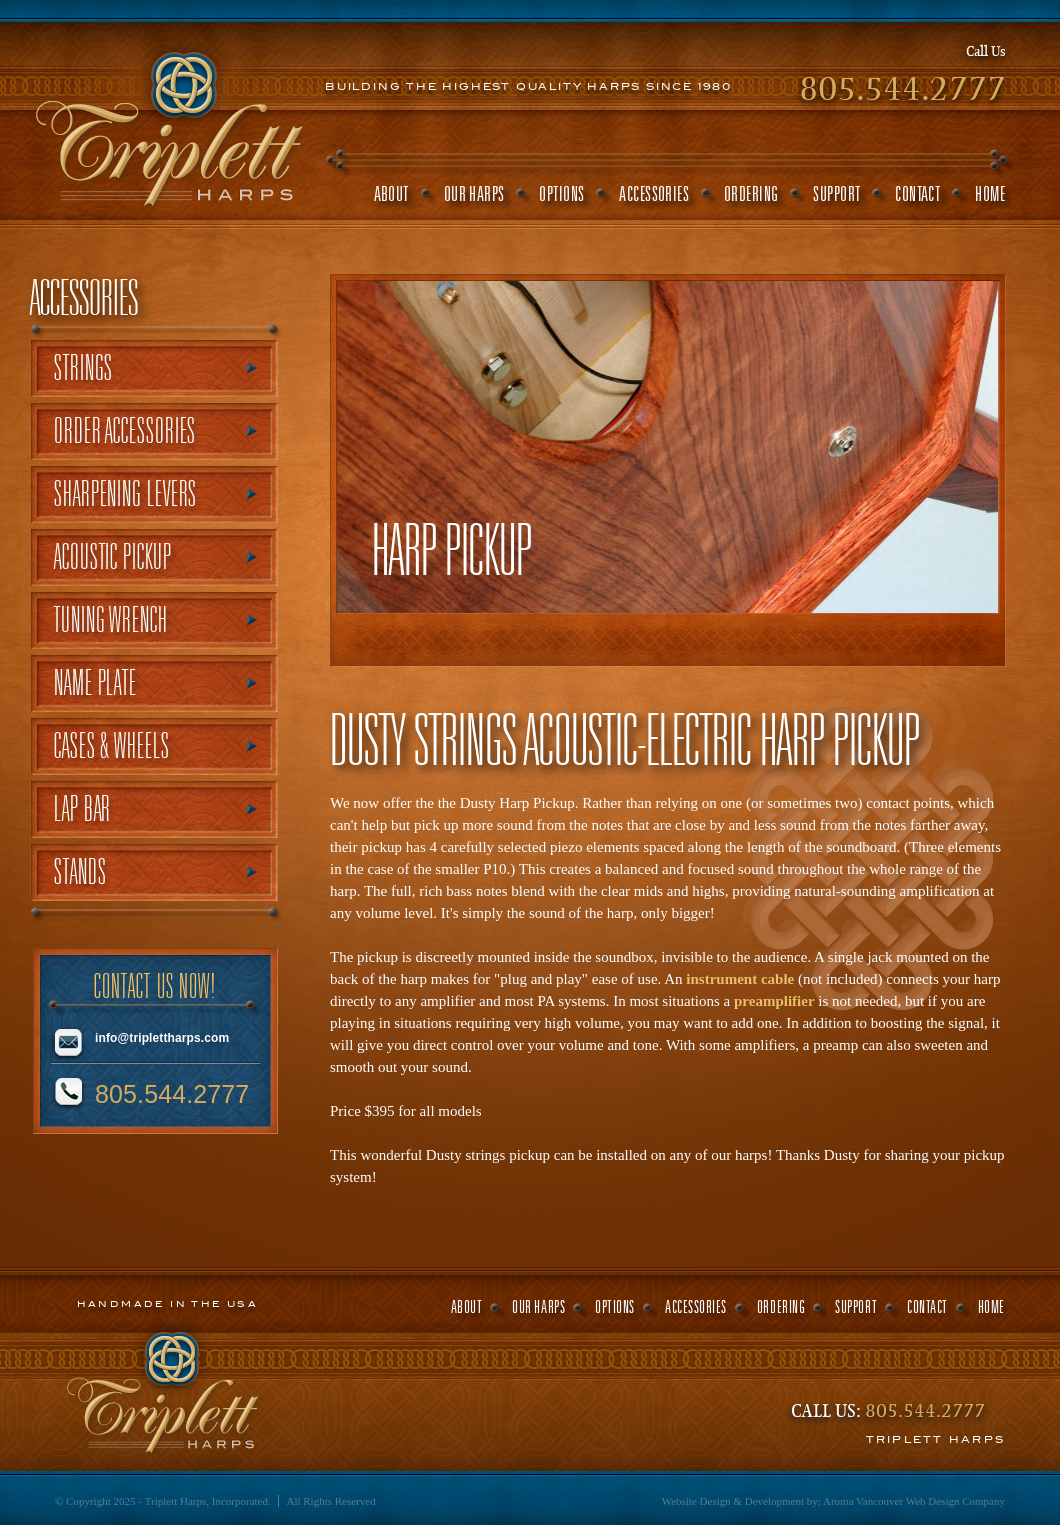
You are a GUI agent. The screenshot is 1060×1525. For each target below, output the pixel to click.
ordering (751, 193)
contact (917, 193)
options (561, 193)
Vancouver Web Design (907, 1501)
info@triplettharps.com (162, 1038)
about (391, 193)
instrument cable (740, 979)
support (836, 193)
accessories (654, 193)
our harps (474, 193)
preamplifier (774, 1001)
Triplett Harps (168, 123)
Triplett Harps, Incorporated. (208, 1501)
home (990, 193)
